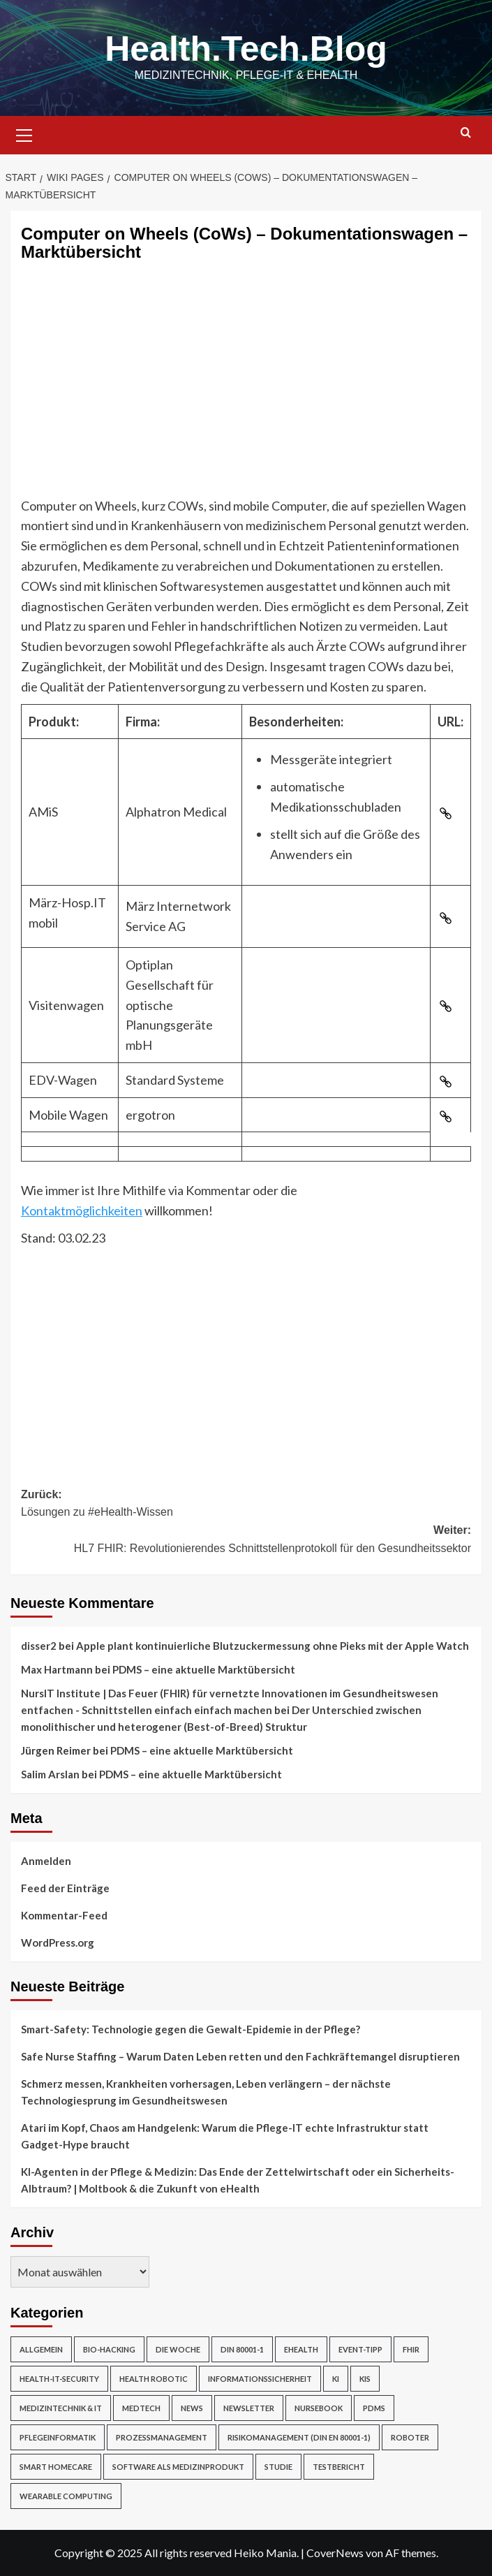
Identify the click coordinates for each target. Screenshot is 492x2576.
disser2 (39, 1645)
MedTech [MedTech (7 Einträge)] (141, 2408)
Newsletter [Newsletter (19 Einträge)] (248, 2408)
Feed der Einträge (65, 1888)
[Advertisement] (246, 391)
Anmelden (46, 1860)
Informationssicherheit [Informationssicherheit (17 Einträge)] (260, 2378)
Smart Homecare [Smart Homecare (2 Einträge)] (56, 2466)
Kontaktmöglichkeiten (81, 1210)
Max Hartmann (57, 1669)
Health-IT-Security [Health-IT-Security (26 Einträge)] (59, 2378)
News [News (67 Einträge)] (192, 2408)
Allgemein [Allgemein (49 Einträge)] (41, 2349)
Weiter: (246, 1540)
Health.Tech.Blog (246, 48)
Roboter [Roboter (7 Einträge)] (410, 2437)
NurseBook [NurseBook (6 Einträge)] (319, 2408)
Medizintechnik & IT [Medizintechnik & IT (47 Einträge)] (61, 2408)
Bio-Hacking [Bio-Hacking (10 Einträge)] (109, 2349)
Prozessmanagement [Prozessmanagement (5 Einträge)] (161, 2437)
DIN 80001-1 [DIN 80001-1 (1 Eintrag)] (242, 2349)
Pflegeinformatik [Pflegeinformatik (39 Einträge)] (58, 2437)
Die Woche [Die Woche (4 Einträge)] (178, 2349)
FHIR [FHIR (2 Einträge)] (411, 2349)
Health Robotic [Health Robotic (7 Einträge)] (153, 2378)
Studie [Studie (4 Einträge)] (278, 2466)
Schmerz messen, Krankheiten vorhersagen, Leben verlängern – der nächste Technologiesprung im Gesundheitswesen (206, 2092)
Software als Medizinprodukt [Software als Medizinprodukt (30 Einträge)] (178, 2466)
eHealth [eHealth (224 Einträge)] (301, 2349)
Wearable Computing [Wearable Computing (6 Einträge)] (66, 2496)
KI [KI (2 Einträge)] (335, 2378)
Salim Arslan (50, 1774)
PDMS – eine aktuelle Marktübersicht (203, 1669)
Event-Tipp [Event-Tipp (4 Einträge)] (360, 2349)
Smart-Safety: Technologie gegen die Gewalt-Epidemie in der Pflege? (190, 2029)
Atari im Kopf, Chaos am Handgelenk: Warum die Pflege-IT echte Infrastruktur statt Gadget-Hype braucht (224, 2136)
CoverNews (335, 2552)
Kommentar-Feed (64, 1915)
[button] (24, 133)
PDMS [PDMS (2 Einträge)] (374, 2408)
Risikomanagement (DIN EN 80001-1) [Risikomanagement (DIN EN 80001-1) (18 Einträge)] (299, 2437)
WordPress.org (57, 1942)
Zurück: (246, 1504)
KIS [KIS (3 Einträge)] (365, 2378)
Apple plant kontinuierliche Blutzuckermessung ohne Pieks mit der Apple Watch (272, 1645)
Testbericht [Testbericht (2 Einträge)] (339, 2466)
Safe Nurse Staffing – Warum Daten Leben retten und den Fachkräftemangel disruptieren (240, 2056)
